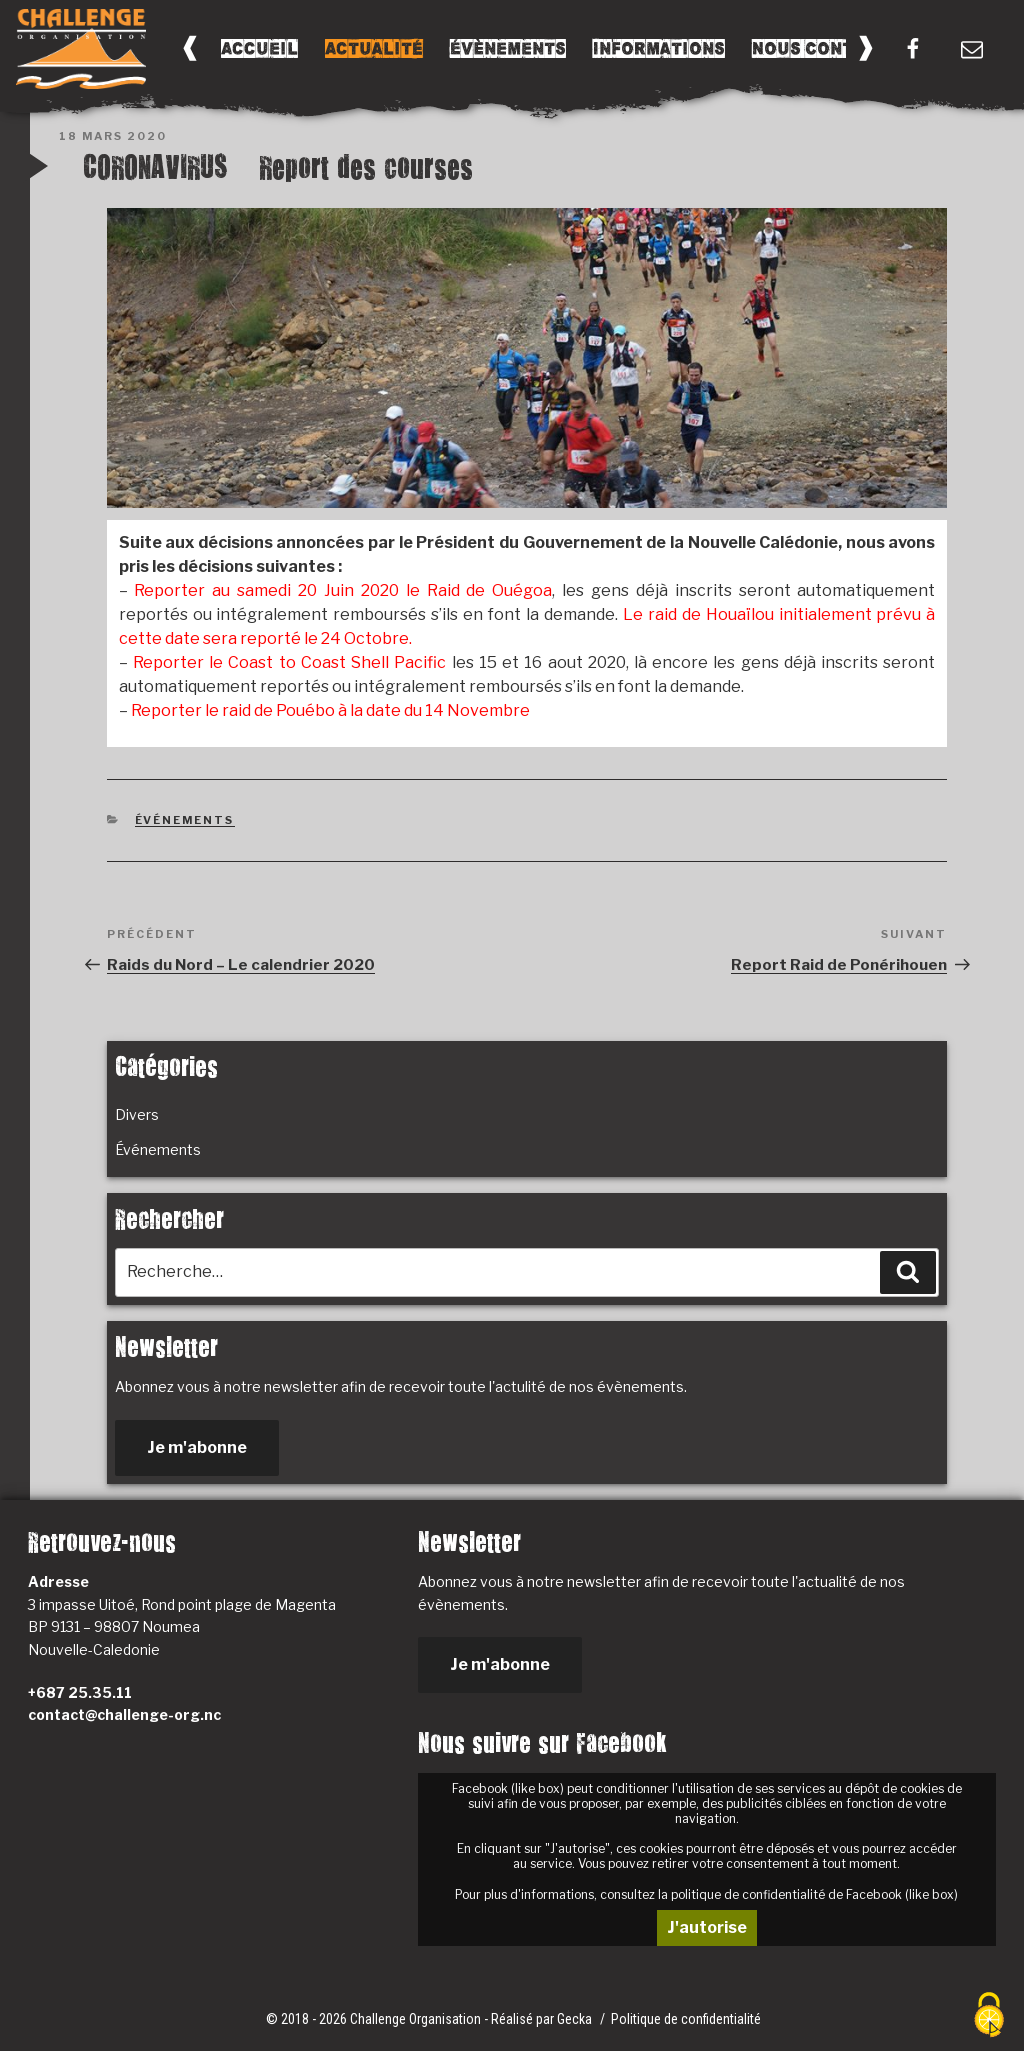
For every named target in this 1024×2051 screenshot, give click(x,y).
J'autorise (707, 1927)
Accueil (259, 48)
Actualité (374, 48)
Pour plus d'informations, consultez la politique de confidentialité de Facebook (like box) (706, 1894)
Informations (659, 48)
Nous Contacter (831, 48)
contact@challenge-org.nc (124, 1714)
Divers (137, 1114)
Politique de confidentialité (686, 2019)
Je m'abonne (197, 1447)
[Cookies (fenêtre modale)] (989, 2016)
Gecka (576, 2019)
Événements (185, 820)
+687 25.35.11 (80, 1692)
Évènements (508, 48)
